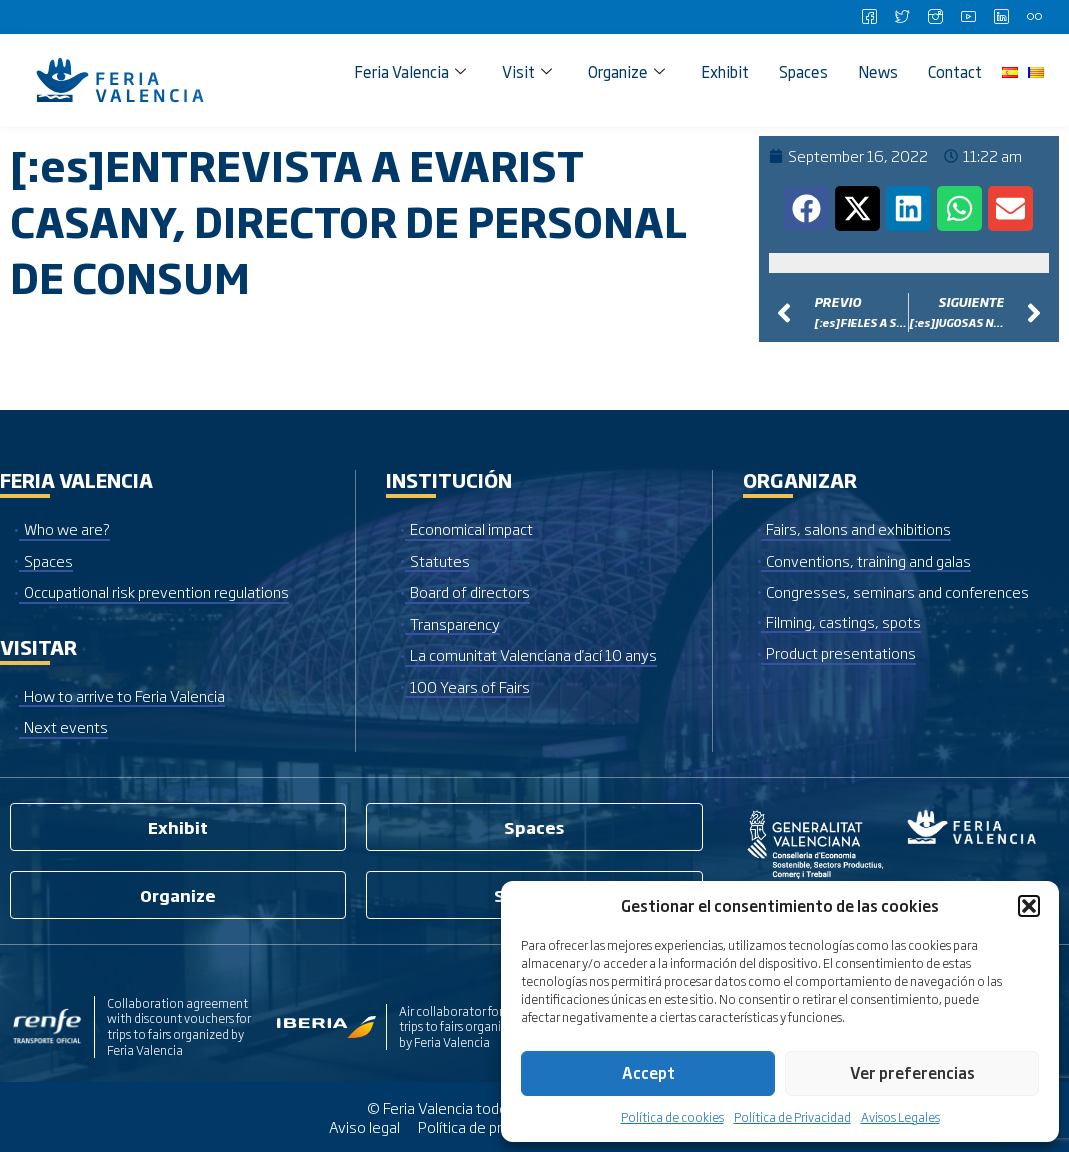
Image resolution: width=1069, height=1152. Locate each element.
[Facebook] (869, 17)
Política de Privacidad (792, 1117)
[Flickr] (1034, 17)
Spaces (803, 71)
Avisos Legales (900, 1117)
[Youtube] (968, 17)
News (878, 71)
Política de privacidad (486, 1126)
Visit (527, 71)
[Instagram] (935, 17)
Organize (626, 71)
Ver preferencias (912, 1072)
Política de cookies (672, 1117)
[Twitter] (902, 17)
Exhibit (725, 71)
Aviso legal (364, 1126)
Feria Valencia (410, 71)
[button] (1029, 906)
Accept (648, 1072)
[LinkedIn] (1001, 17)
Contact (955, 71)
